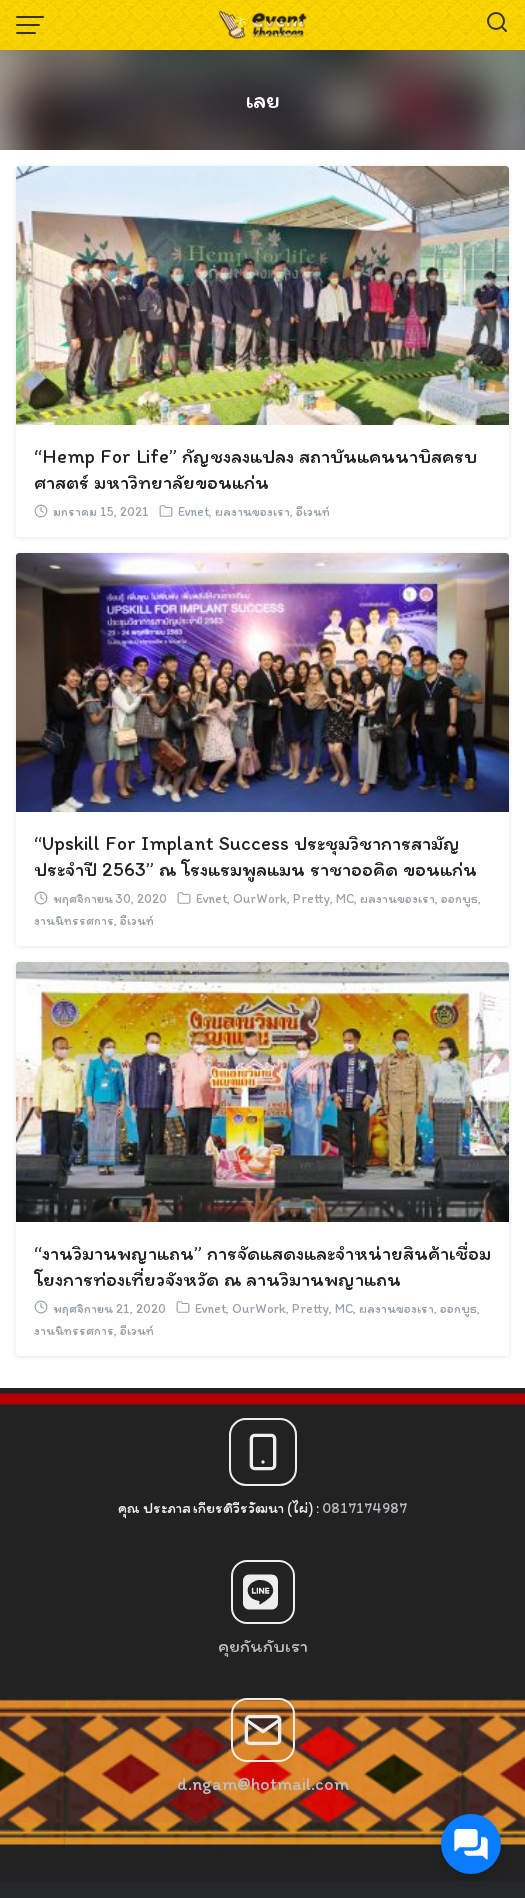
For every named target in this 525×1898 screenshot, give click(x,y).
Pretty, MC (323, 898)
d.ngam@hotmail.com (263, 1784)
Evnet (193, 511)
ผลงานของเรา (252, 511)
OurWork (260, 898)
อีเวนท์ (313, 511)
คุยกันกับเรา (263, 1646)
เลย (262, 99)
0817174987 (364, 1508)
